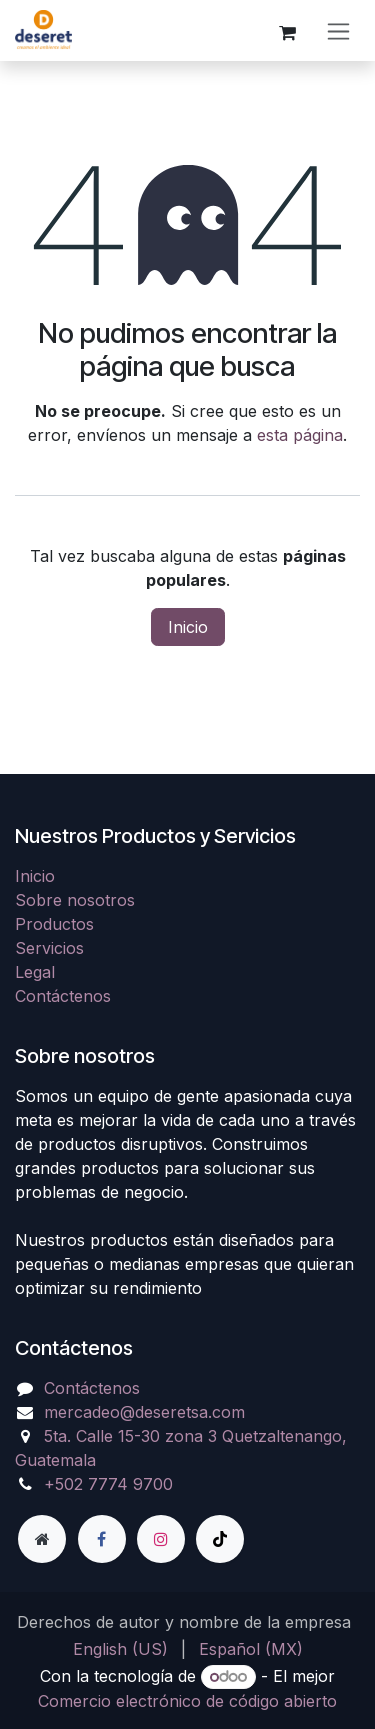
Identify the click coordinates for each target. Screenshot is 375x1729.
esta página (300, 435)
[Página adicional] (42, 1539)
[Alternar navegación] (338, 30)
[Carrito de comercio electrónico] (287, 30)
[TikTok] (220, 1539)
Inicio (188, 627)
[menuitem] (120, 1649)
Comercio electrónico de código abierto (187, 1701)
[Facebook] (102, 1539)
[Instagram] (161, 1539)
